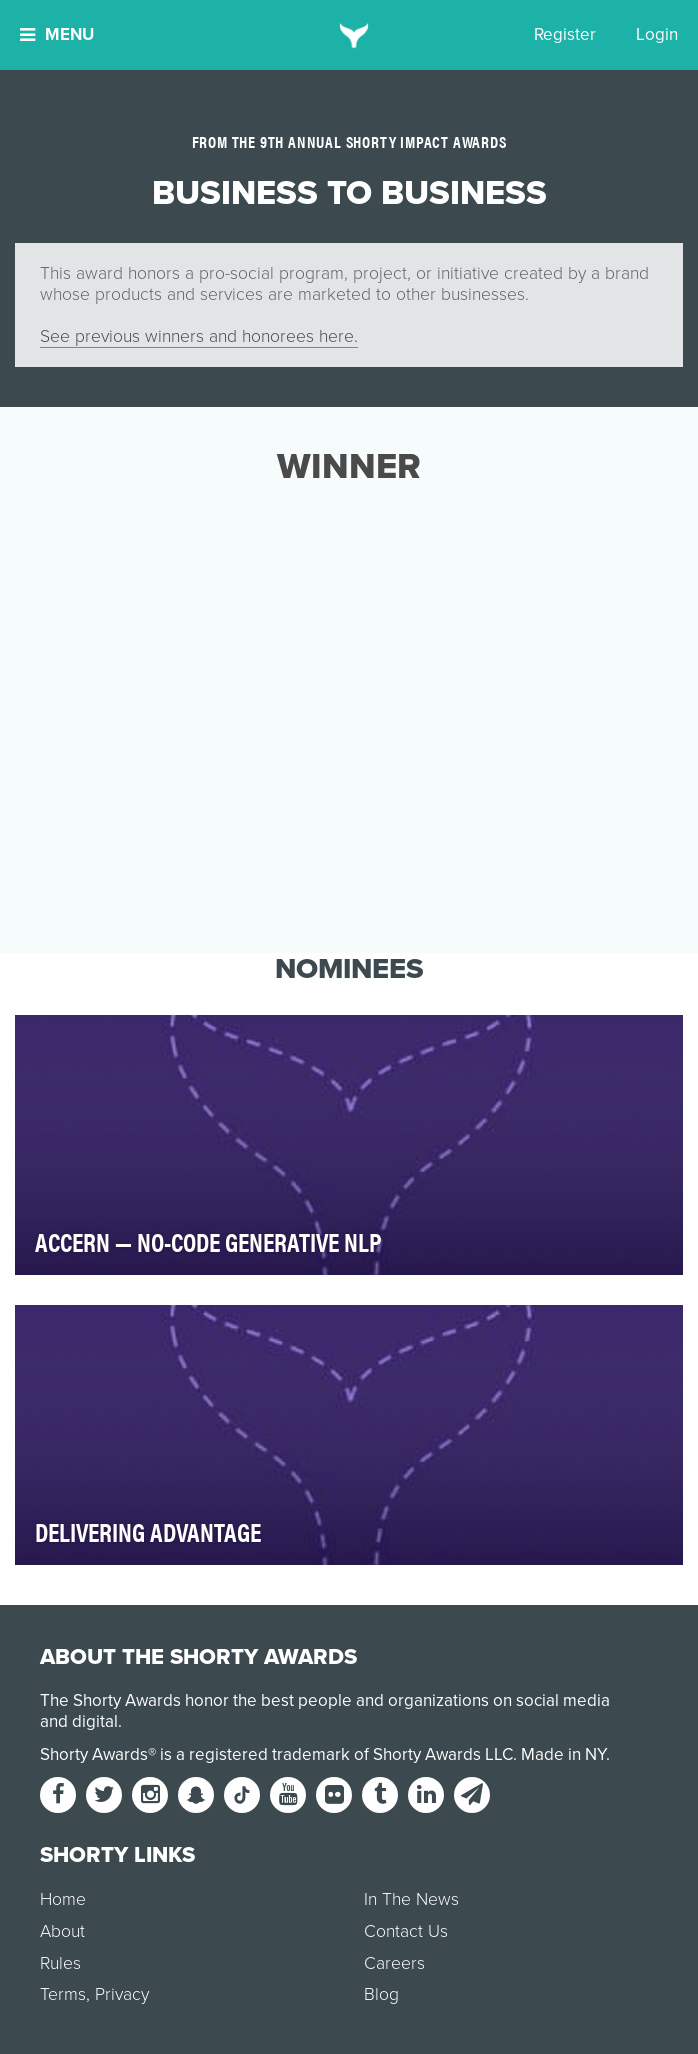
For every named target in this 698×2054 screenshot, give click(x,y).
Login (657, 34)
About (62, 1931)
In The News (411, 1899)
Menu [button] (57, 34)
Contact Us (406, 1931)
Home (63, 1899)
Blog (381, 1994)
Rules (60, 1963)
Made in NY (563, 1754)
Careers (394, 1963)
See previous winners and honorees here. (199, 336)
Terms (63, 1994)
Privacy (122, 1994)
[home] (349, 35)
